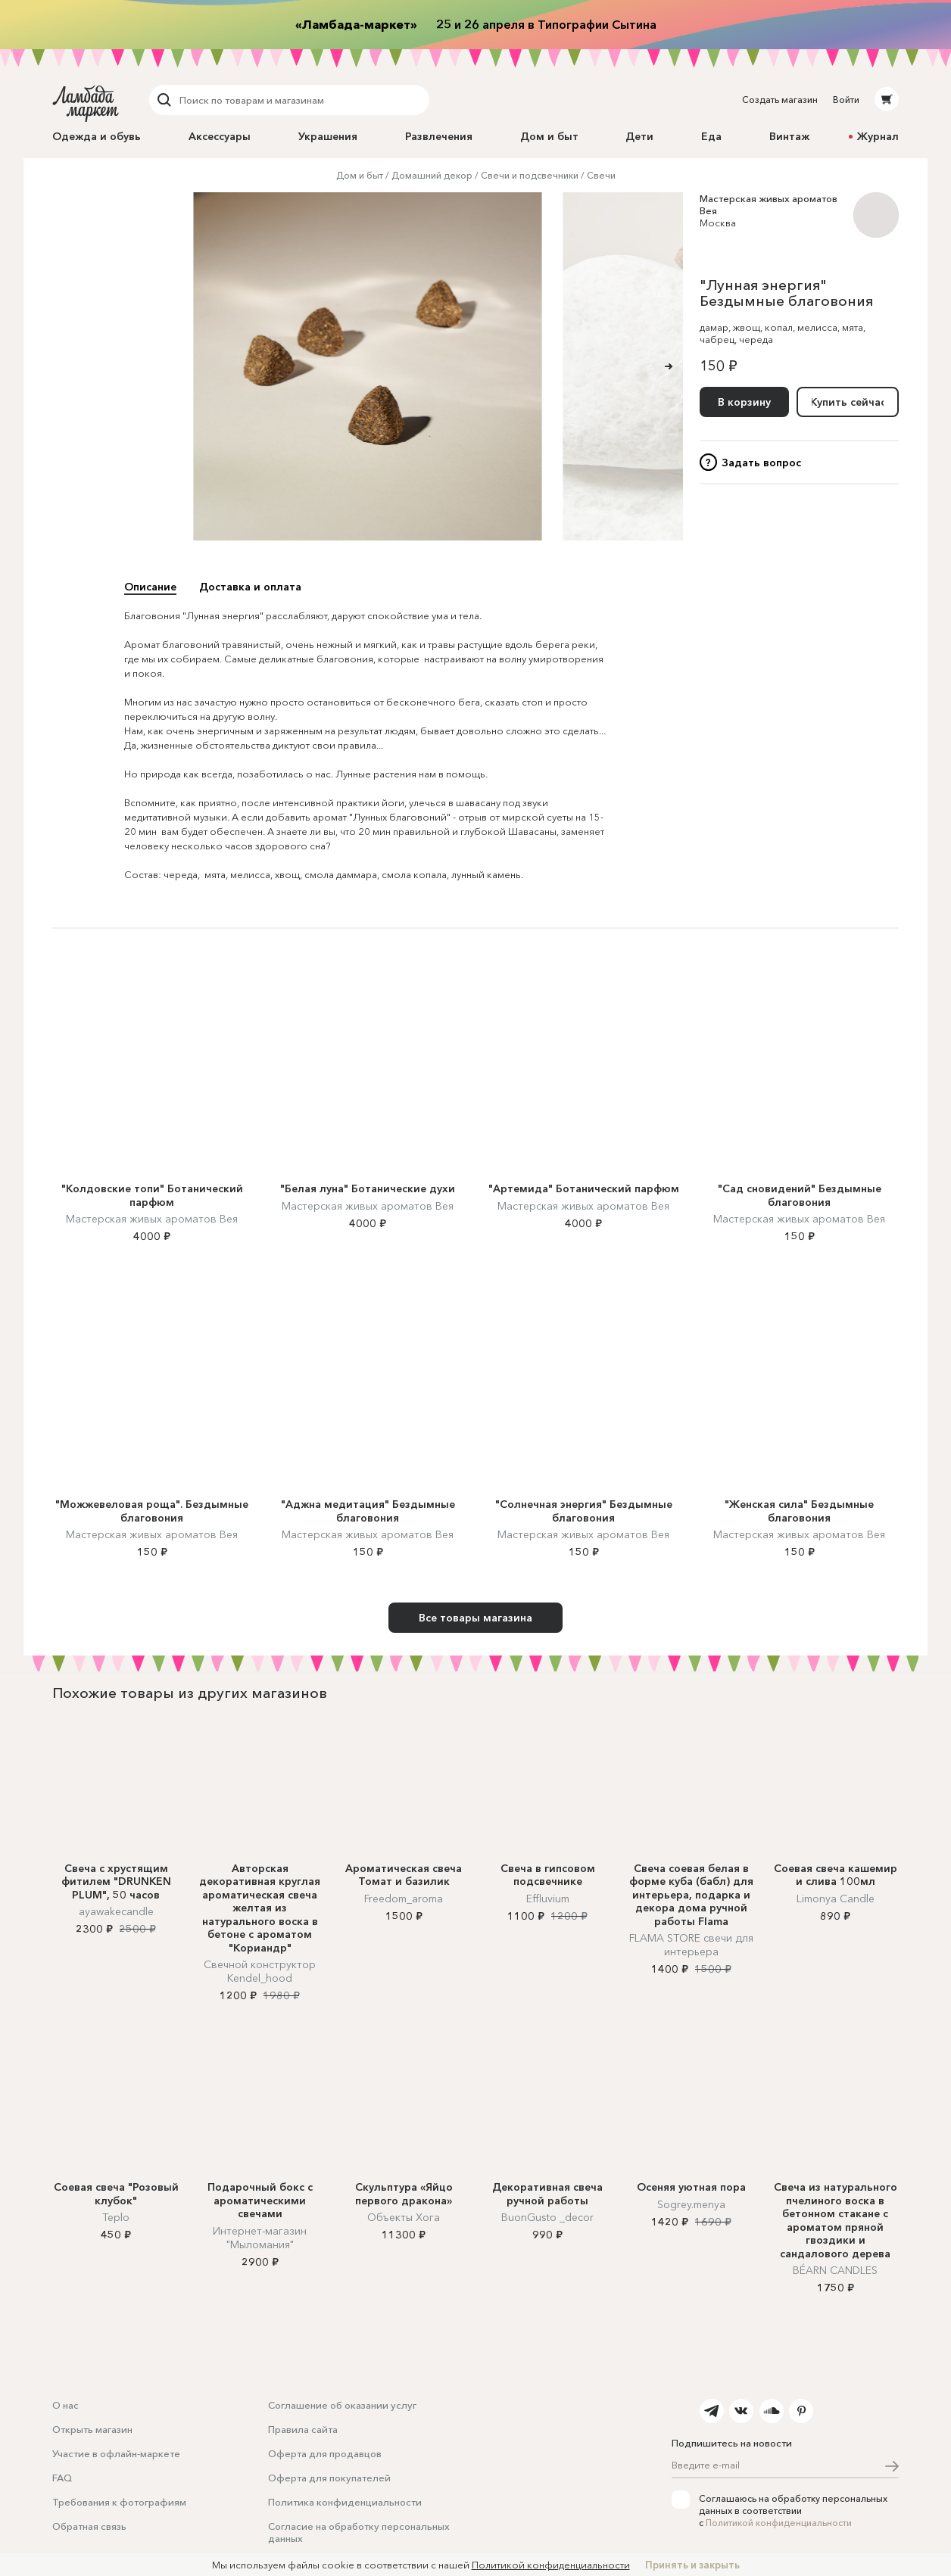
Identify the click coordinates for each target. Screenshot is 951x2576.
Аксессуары (220, 136)
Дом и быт (549, 136)
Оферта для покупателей (329, 2478)
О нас (65, 2405)
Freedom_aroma (403, 1898)
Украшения (327, 136)
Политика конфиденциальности (345, 2502)
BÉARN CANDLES (835, 2270)
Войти (846, 99)
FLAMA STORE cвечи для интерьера (691, 1944)
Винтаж (789, 136)
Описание (150, 586)
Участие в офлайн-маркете (116, 2453)
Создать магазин (780, 99)
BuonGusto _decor (547, 2217)
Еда (711, 136)
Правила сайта (303, 2429)
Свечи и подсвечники (529, 175)
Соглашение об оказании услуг (342, 2405)
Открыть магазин (92, 2429)
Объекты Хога (403, 2217)
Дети (639, 136)
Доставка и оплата (250, 586)
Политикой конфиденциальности (779, 2522)
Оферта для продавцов (325, 2453)
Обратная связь (89, 2526)
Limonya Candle (836, 1898)
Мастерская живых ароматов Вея (152, 1219)
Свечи (601, 175)
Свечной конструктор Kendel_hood (260, 1971)
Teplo (115, 2217)
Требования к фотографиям (119, 2502)
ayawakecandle (116, 1911)
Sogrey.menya (691, 2204)
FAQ (62, 2478)
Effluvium (547, 1898)
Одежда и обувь (96, 136)
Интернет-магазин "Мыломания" (260, 2237)
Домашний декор (431, 175)
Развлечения (438, 136)
